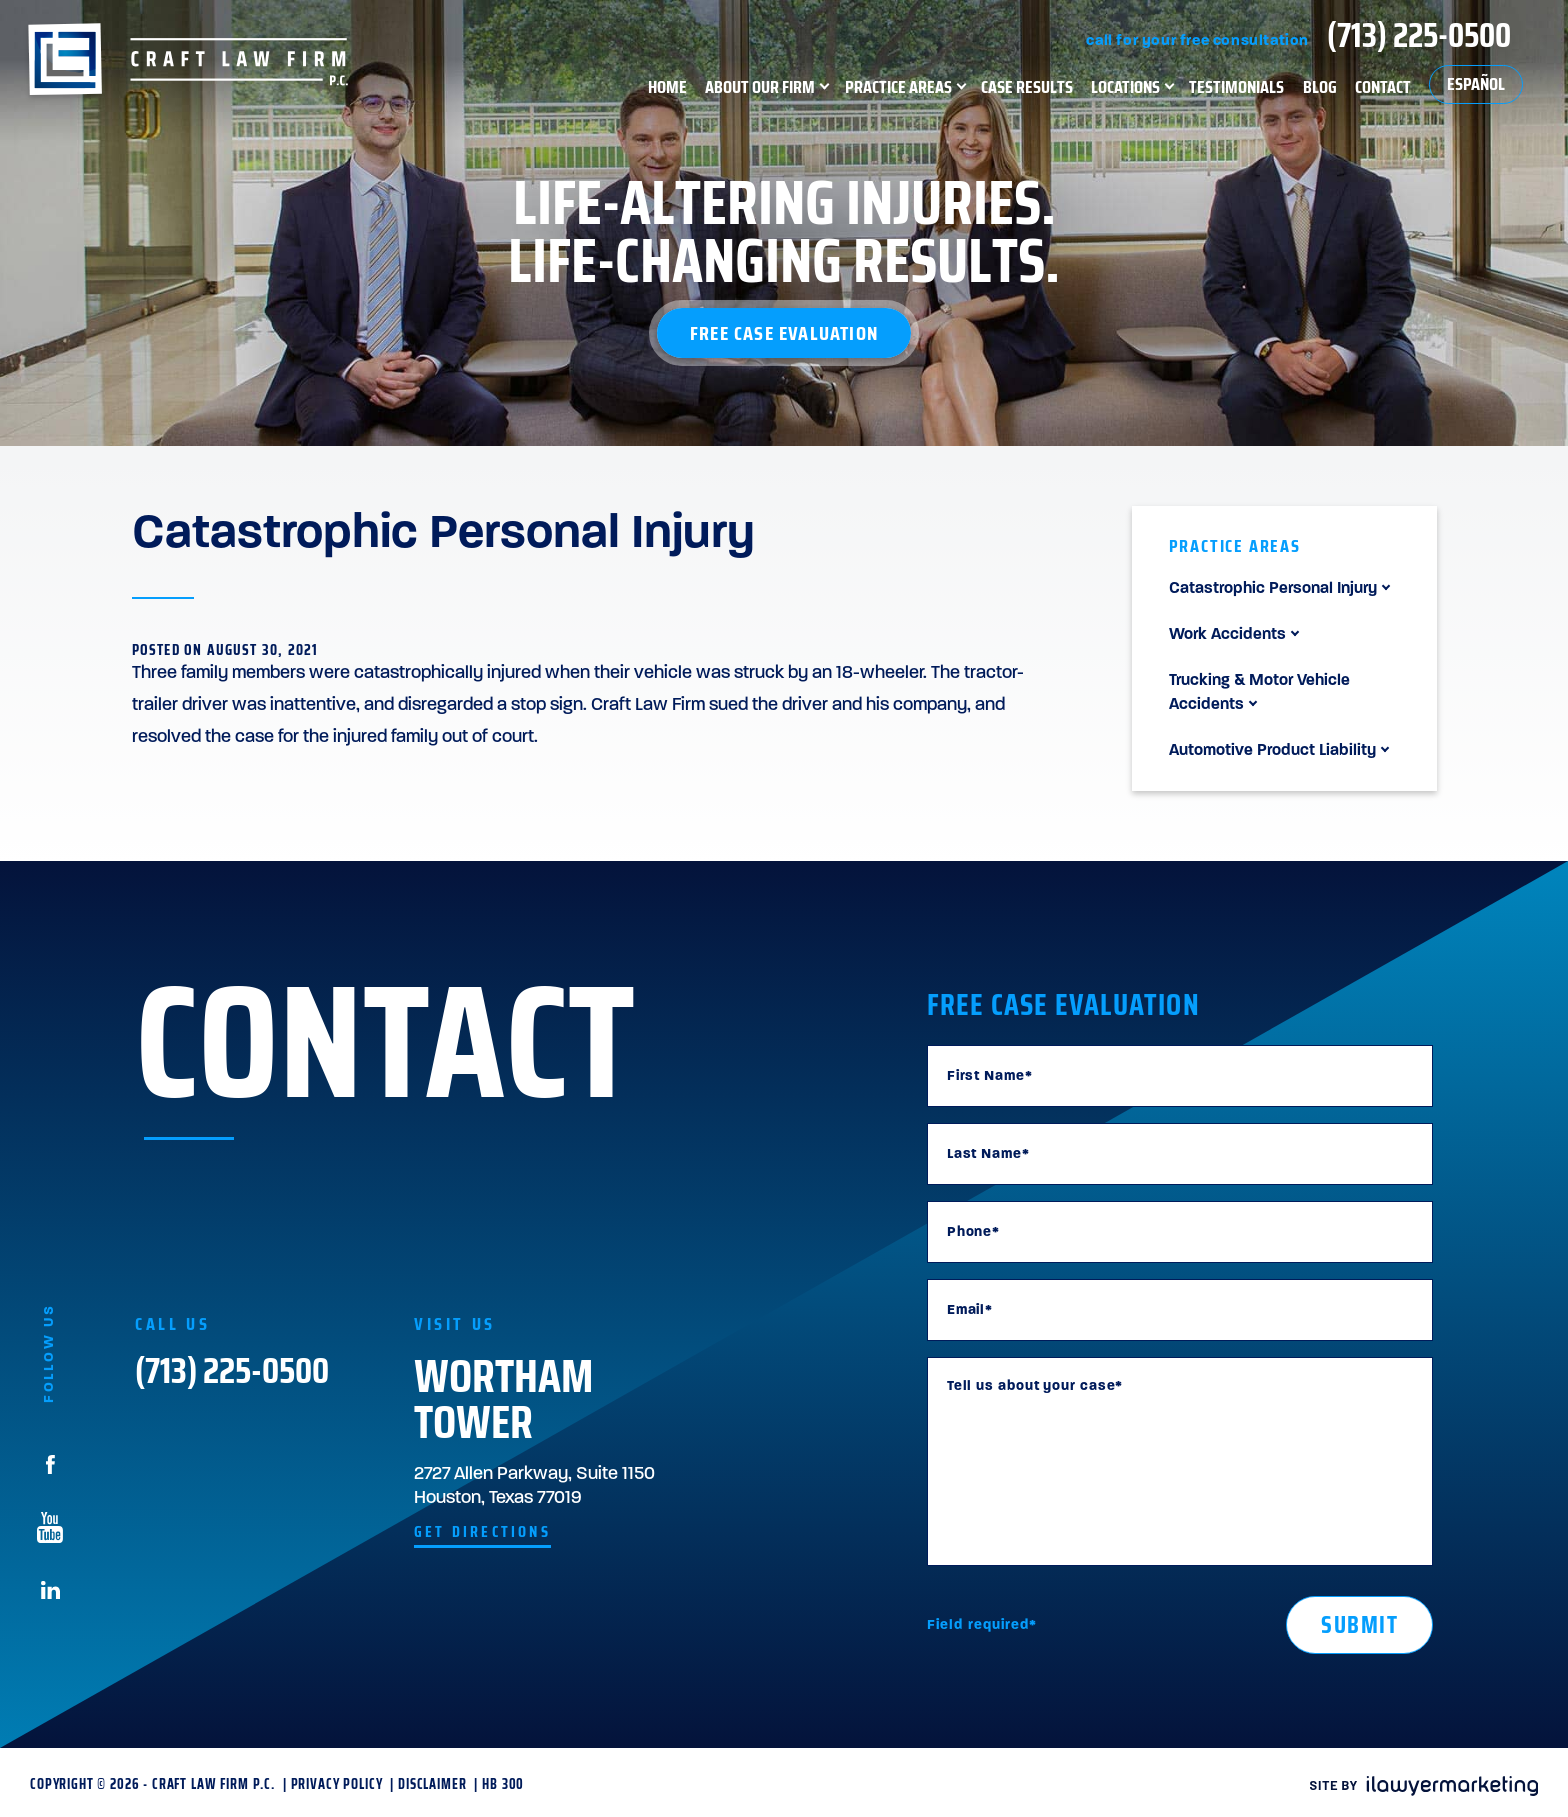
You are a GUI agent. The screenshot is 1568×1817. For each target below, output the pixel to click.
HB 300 (503, 1784)
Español (1476, 84)
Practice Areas (898, 86)
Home (667, 86)
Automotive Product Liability (1272, 751)
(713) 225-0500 (1419, 35)
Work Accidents (1227, 635)
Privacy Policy (337, 1784)
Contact (1383, 86)
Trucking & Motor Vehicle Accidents (1259, 693)
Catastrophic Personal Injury (1273, 589)
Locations (1125, 86)
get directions (482, 1532)
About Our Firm (760, 86)
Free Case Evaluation (784, 333)
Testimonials (1236, 86)
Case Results (1027, 86)
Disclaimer (432, 1784)
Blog (1320, 86)
